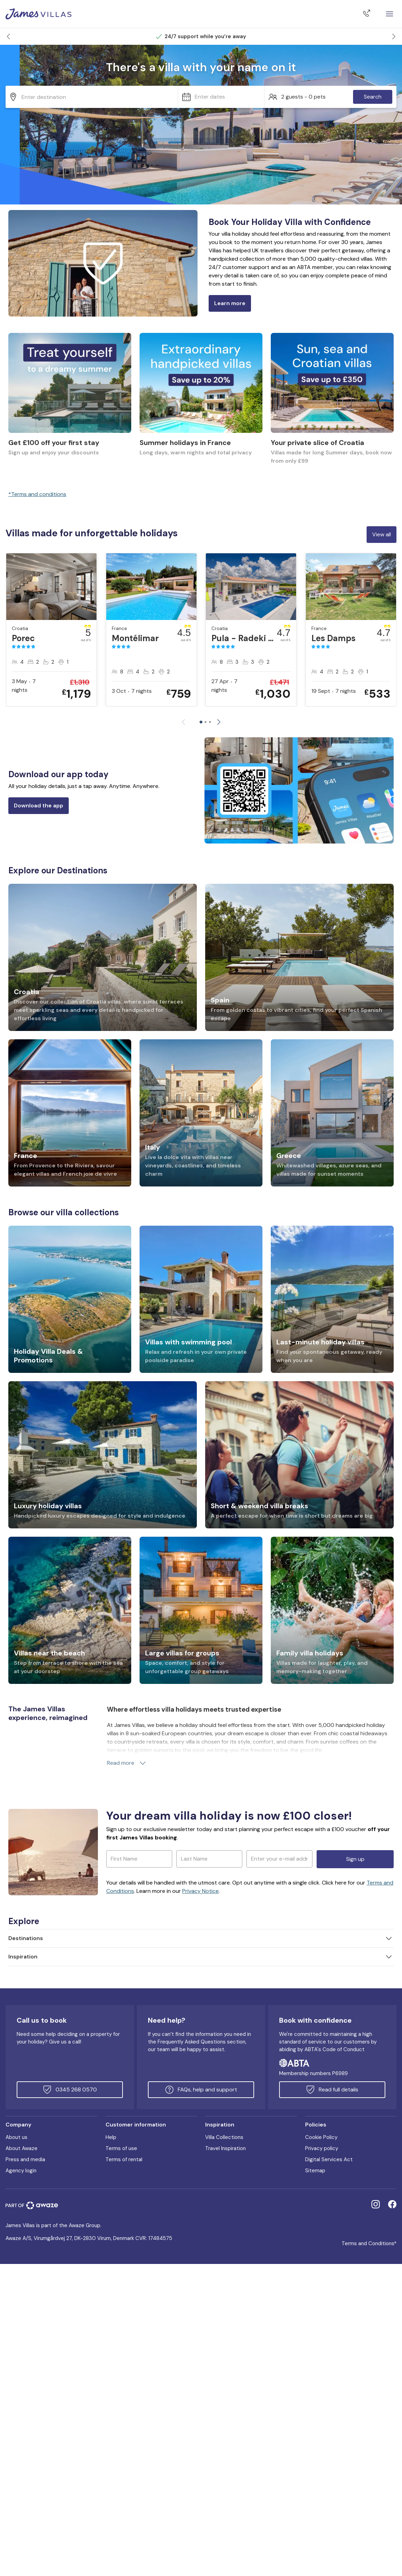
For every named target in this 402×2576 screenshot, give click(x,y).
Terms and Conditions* (369, 2243)
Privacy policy (321, 2148)
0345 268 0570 (70, 2090)
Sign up (355, 1859)
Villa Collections (224, 2137)
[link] (69, 403)
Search (373, 96)
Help (111, 2137)
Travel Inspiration (225, 2148)
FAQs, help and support (201, 2090)
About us (16, 2137)
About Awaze (21, 2148)
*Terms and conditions (37, 494)
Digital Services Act (329, 2159)
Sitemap (315, 2170)
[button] (8, 36)
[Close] (389, 14)
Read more (127, 1763)
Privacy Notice (200, 1891)
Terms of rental (124, 2159)
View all (381, 534)
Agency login (21, 2170)
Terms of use (121, 2148)
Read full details (332, 2090)
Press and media (25, 2159)
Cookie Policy (321, 2137)
